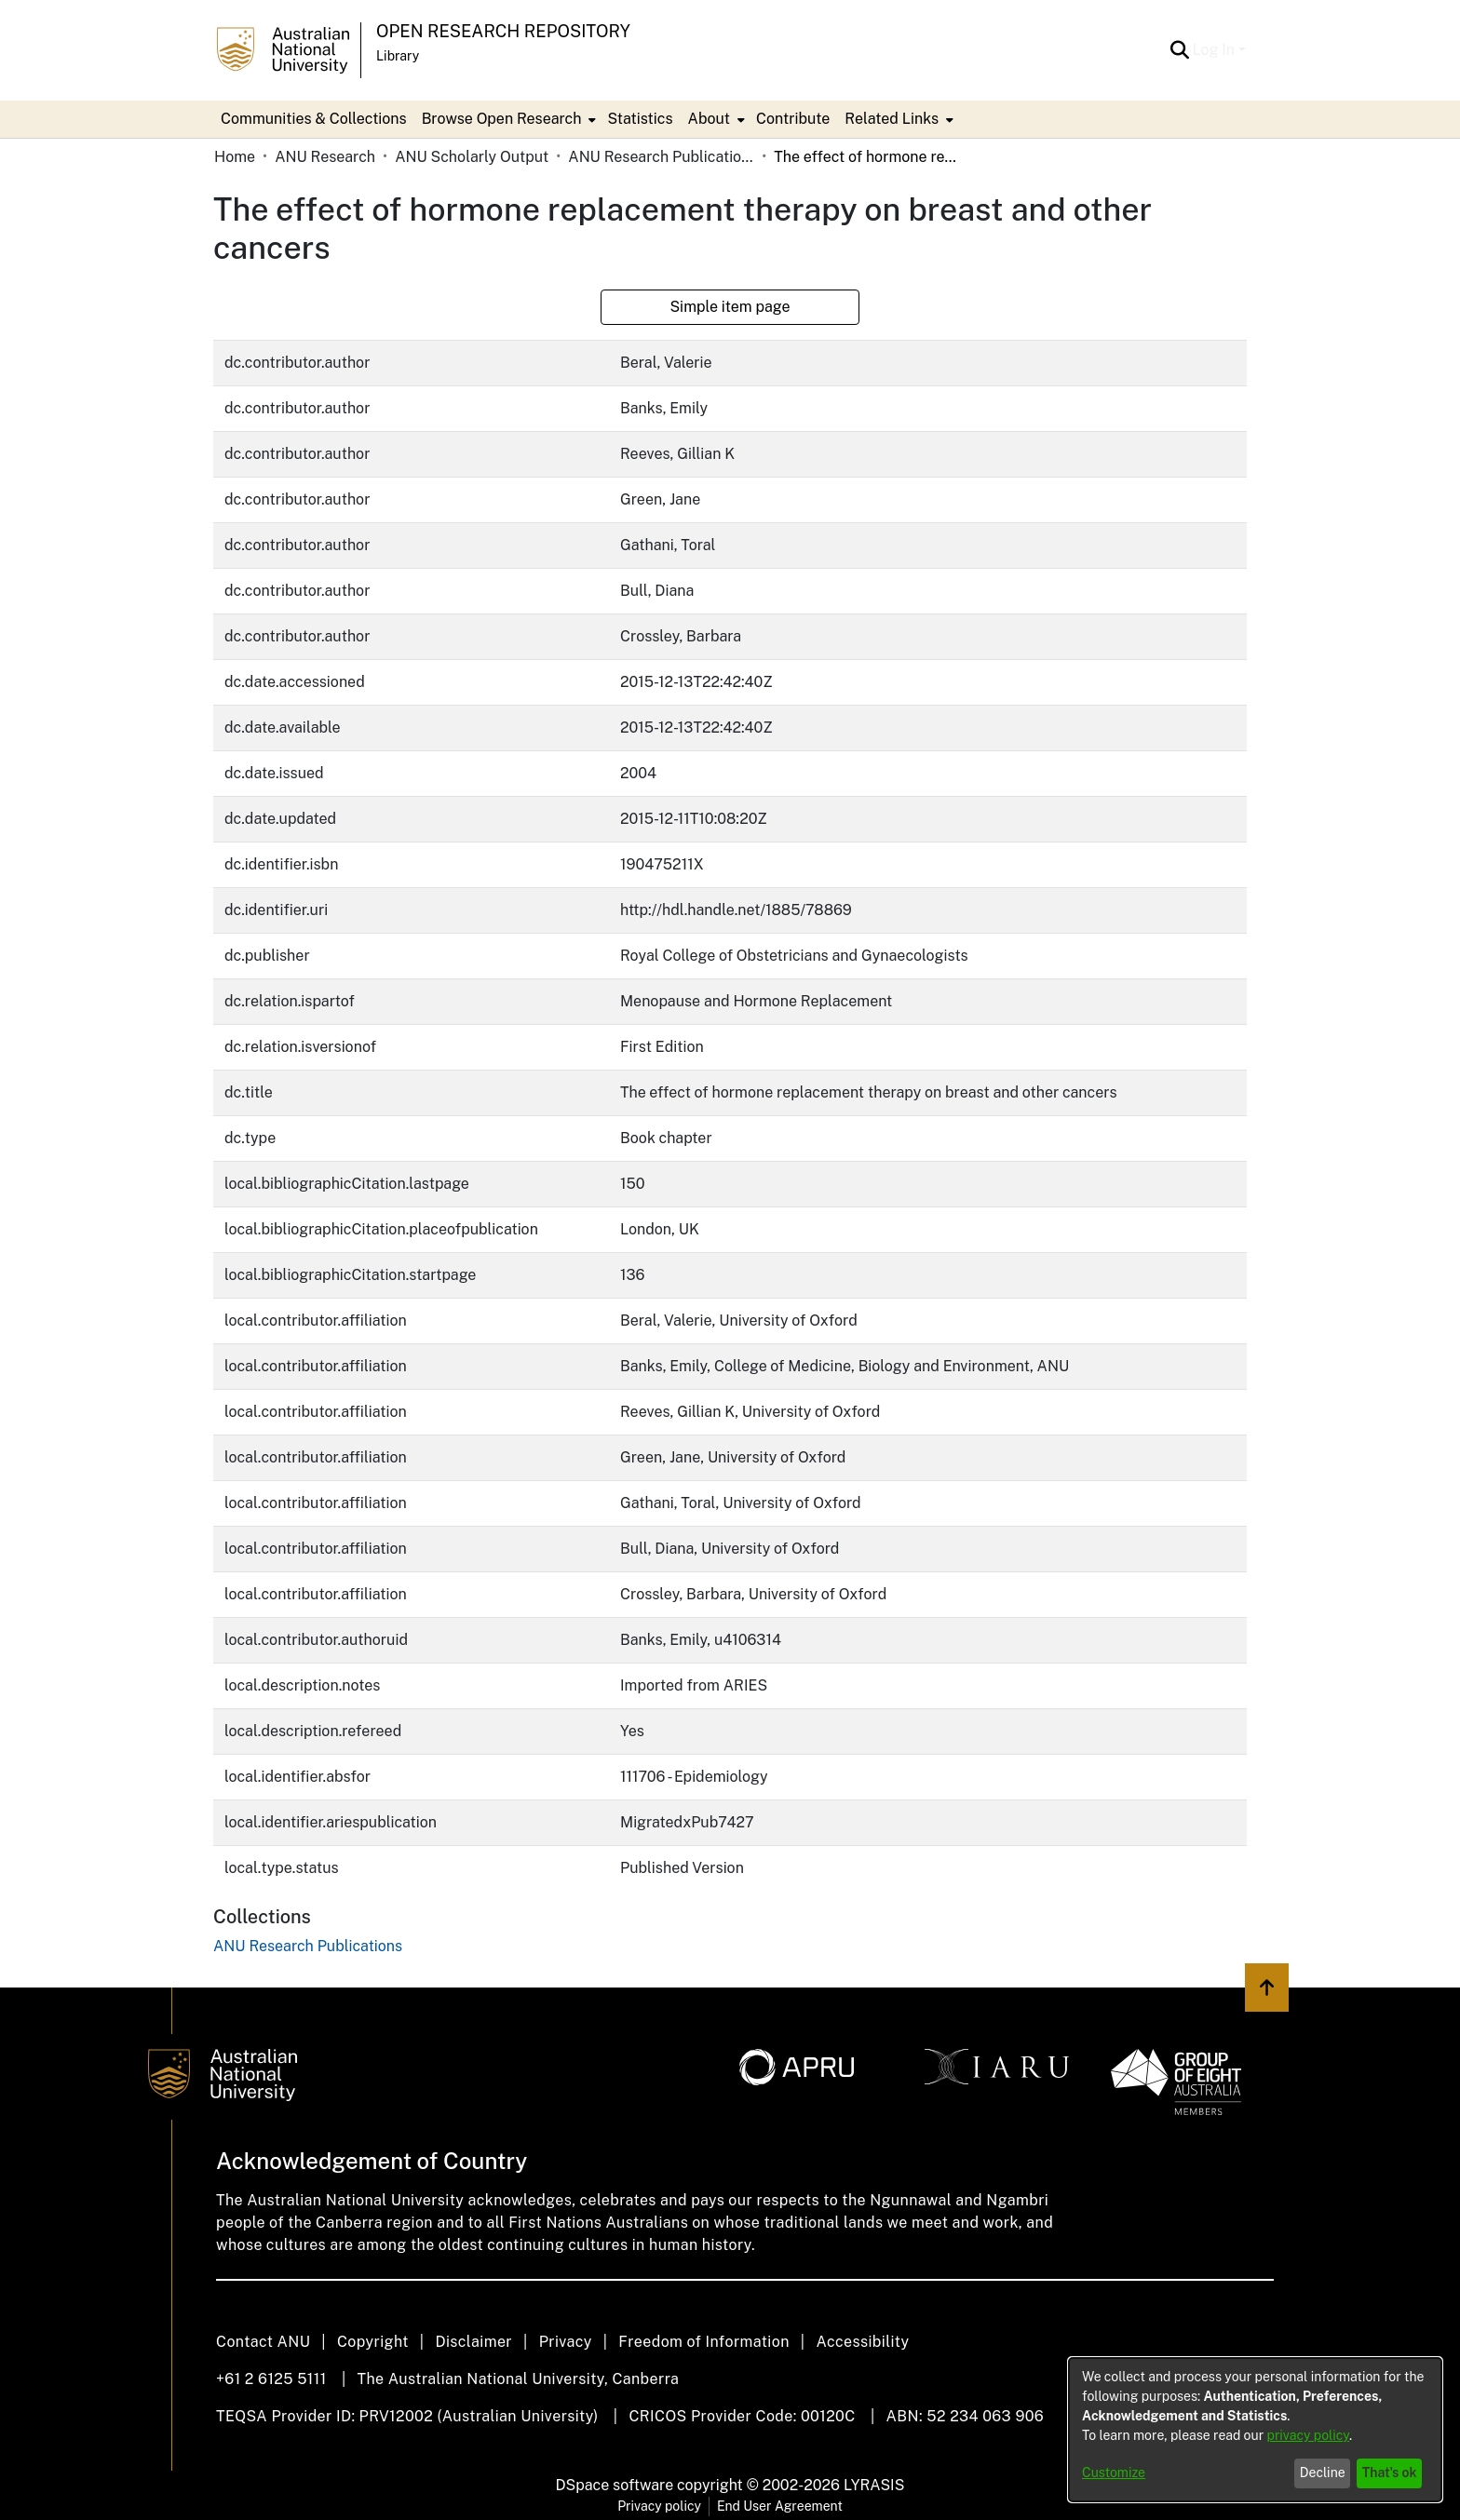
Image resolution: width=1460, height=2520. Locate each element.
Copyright (373, 2342)
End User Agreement (780, 2506)
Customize (1113, 2472)
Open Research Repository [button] (503, 31)
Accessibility (862, 2342)
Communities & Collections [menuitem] (314, 119)
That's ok (1389, 2472)
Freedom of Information (703, 2342)
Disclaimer (473, 2342)
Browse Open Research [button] (502, 119)
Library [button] (397, 55)
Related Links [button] (892, 119)
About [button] (709, 119)
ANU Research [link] (325, 157)
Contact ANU (263, 2342)
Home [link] (234, 157)
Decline (1322, 2472)
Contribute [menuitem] (793, 119)
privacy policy (1308, 2435)
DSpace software (615, 2485)
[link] (307, 1946)
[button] (1180, 50)
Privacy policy (659, 2506)
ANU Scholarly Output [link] (471, 157)
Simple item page (729, 307)
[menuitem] (507, 119)
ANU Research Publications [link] (661, 157)
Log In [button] (1215, 50)
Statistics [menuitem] (639, 119)
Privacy (565, 2342)
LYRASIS (874, 2485)
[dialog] (1255, 2429)
